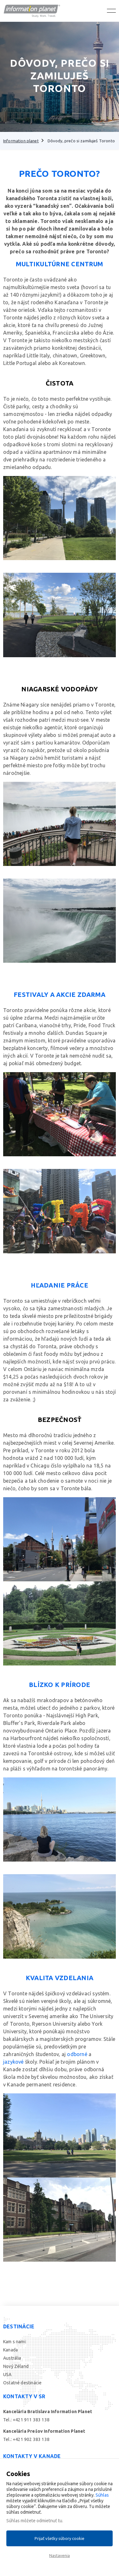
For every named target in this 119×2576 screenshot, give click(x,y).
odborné (77, 2054)
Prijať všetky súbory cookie (59, 2538)
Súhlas (102, 2495)
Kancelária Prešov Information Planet (44, 2431)
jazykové (13, 2062)
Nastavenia (59, 2555)
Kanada (10, 2349)
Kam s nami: (14, 2341)
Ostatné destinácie (22, 2382)
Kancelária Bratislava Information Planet (47, 2411)
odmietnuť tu (49, 2520)
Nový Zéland (16, 2366)
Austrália (12, 2358)
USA (7, 2374)
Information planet (21, 141)
